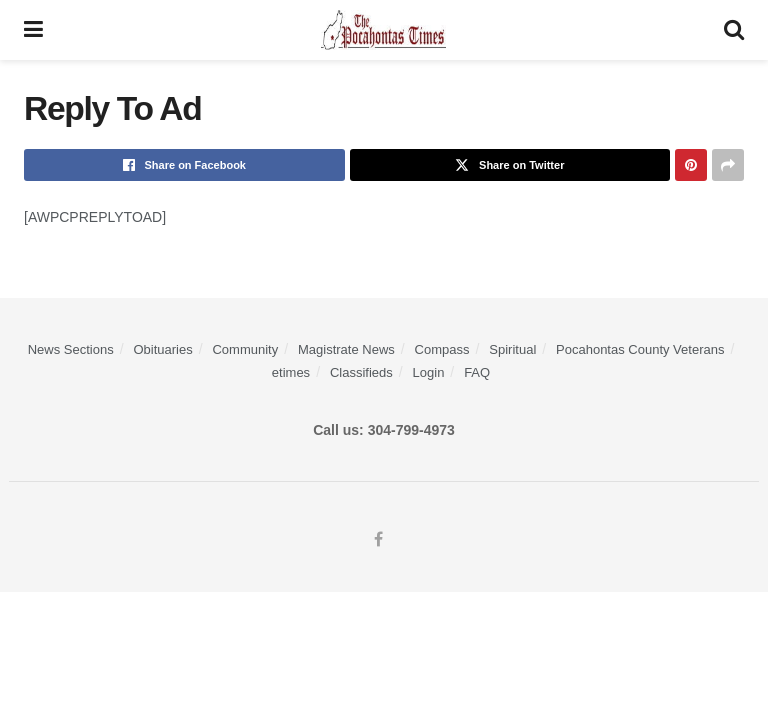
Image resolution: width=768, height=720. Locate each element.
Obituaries (162, 349)
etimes (291, 372)
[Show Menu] (33, 30)
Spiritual (512, 349)
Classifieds (361, 372)
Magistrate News (346, 349)
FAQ (477, 372)
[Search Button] (734, 30)
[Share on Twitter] (510, 165)
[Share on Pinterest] (691, 165)
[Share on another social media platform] (728, 165)
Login (429, 372)
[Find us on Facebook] (378, 540)
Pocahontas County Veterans (640, 349)
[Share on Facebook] (184, 165)
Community (245, 349)
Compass (442, 349)
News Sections (71, 349)
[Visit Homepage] (383, 30)
